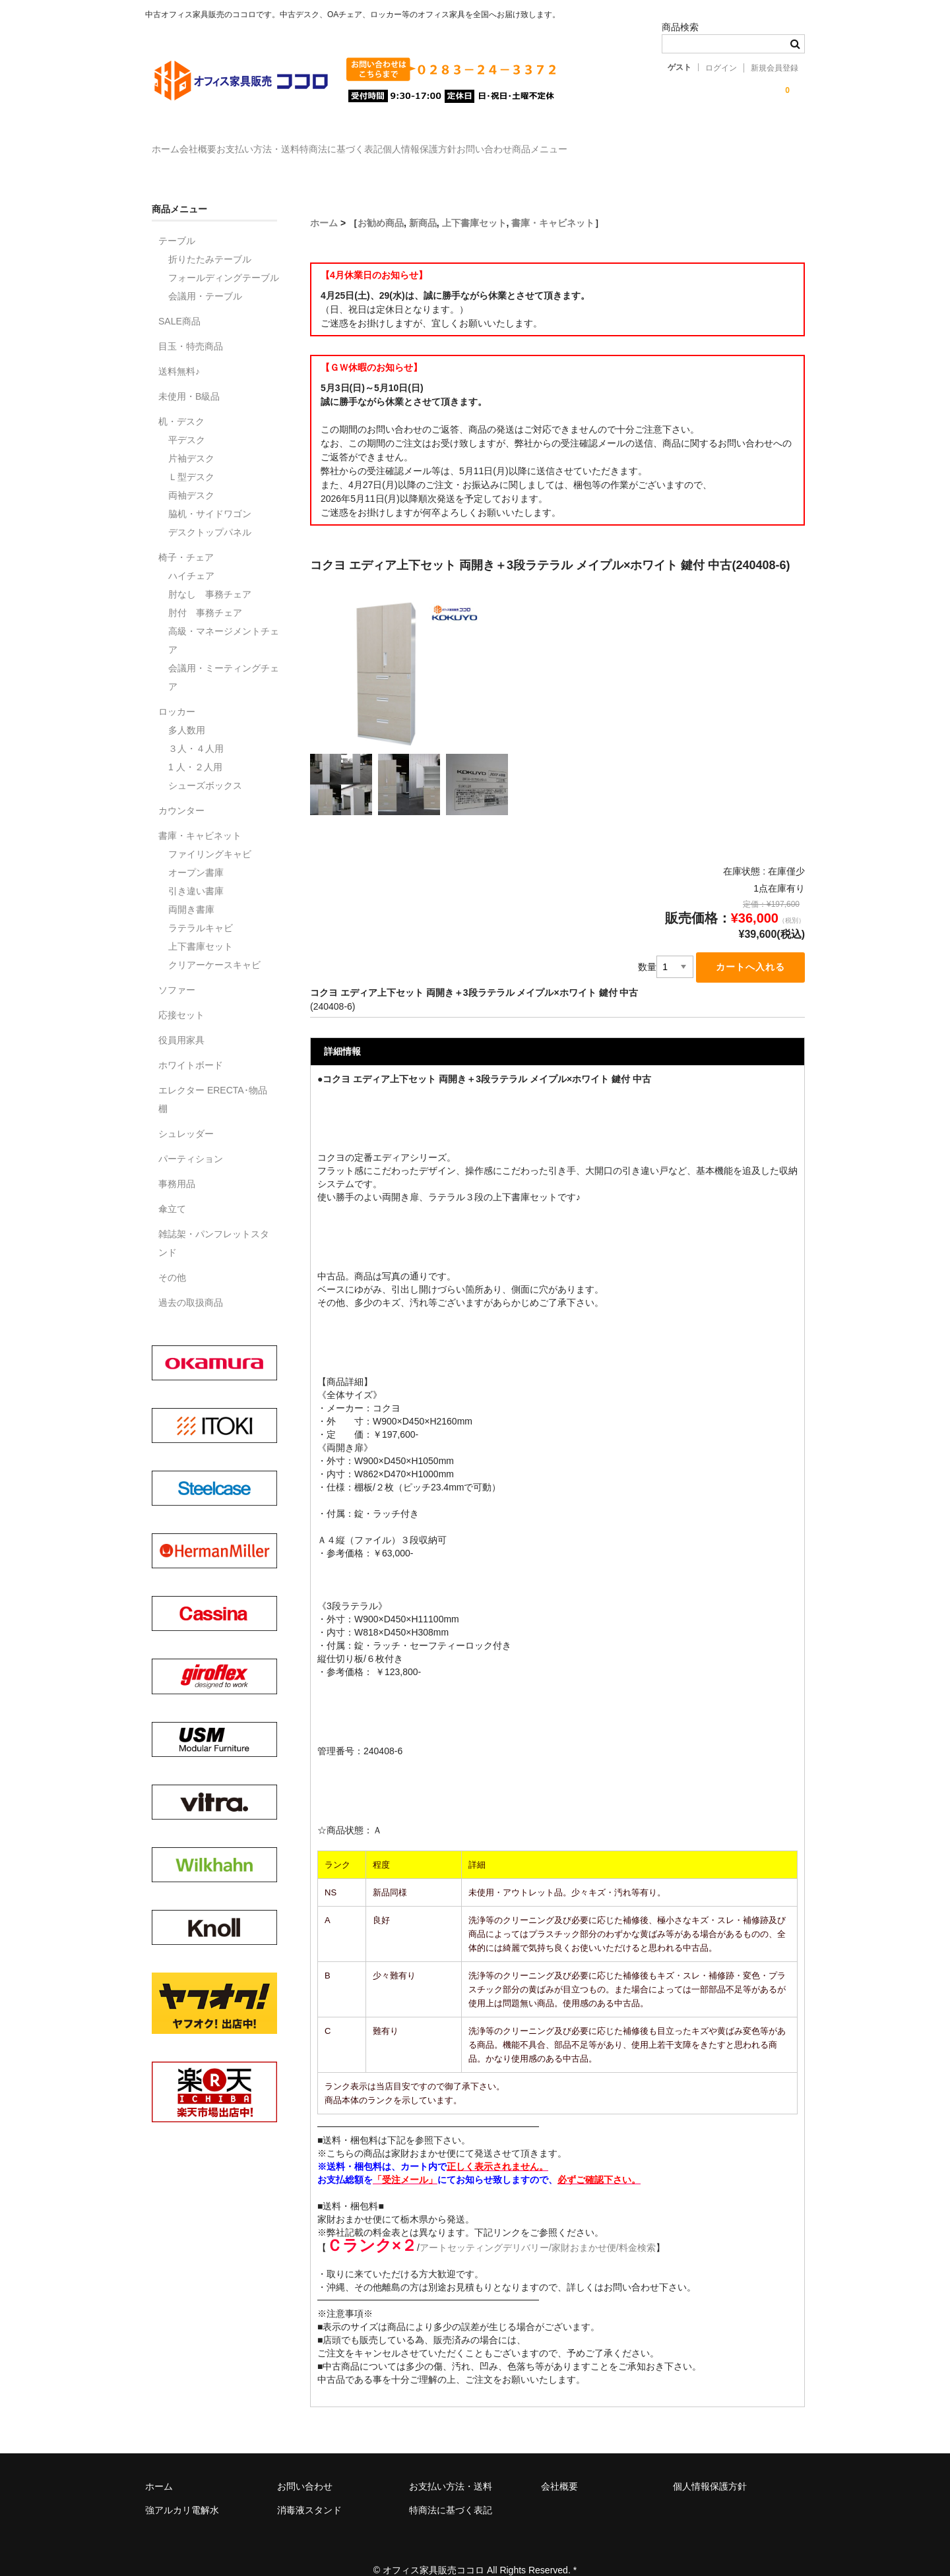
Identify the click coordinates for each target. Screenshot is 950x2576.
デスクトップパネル (209, 513)
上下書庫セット (474, 204)
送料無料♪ (179, 352)
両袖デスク (191, 476)
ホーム (173, 143)
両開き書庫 (191, 890)
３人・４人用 (196, 729)
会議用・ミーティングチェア (223, 658)
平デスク (186, 420)
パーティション (190, 1139)
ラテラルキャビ (200, 909)
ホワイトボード (190, 1046)
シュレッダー (186, 1114)
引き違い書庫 (196, 872)
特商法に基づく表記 (429, 143)
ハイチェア (191, 556)
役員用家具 (181, 1021)
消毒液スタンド (309, 2492)
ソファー (176, 971)
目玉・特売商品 (190, 327)
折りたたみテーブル (209, 240)
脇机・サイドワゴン (209, 494)
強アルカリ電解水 (182, 2492)
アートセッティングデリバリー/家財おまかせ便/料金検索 (538, 2230)
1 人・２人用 (195, 748)
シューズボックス (205, 766)
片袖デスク (191, 439)
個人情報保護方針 (535, 143)
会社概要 (232, 143)
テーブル (176, 221)
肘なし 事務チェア (209, 575)
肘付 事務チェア (205, 593)
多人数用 (186, 711)
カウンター (181, 791)
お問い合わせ (626, 143)
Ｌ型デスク (191, 457)
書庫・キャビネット (552, 204)
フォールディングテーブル (223, 258)
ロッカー (176, 692)
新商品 (423, 204)
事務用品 (176, 1164)
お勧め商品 (381, 204)
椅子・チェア (186, 538)
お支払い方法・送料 (319, 143)
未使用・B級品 (189, 377)
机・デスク (181, 402)
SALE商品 (179, 302)
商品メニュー (709, 143)
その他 (172, 1258)
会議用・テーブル (205, 277)
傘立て (172, 1189)
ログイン (721, 68)
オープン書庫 (196, 853)
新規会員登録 (774, 68)
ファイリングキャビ (209, 835)
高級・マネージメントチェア (223, 621)
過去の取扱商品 (190, 1283)
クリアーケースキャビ (214, 945)
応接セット (181, 996)
